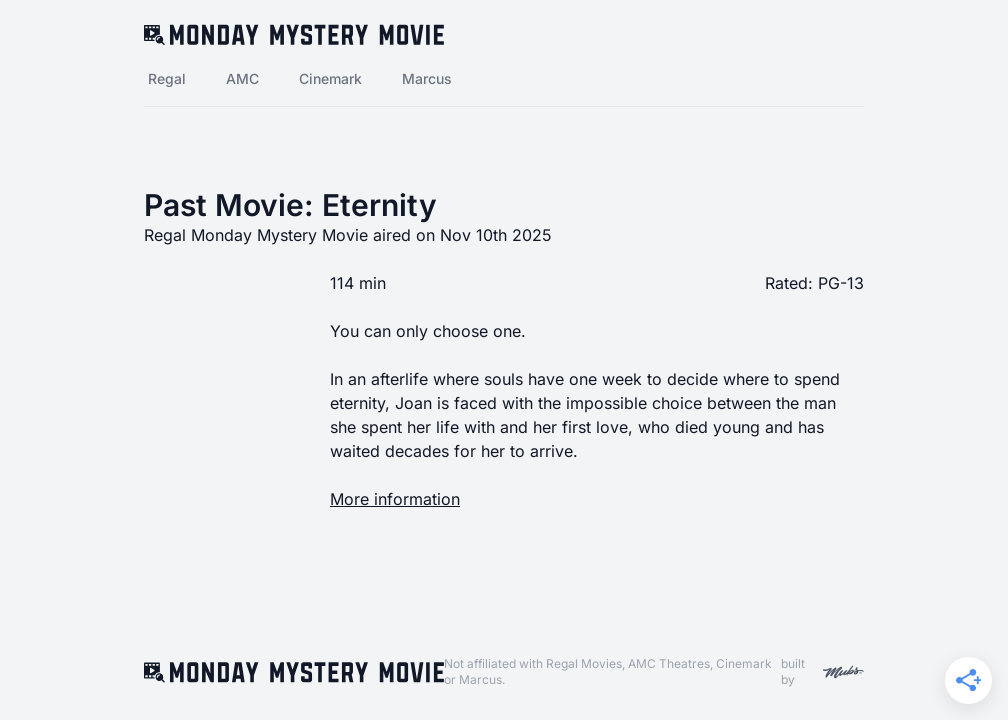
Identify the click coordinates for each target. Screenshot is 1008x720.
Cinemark (330, 78)
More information (395, 499)
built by (822, 671)
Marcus (427, 78)
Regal (167, 78)
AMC (242, 78)
